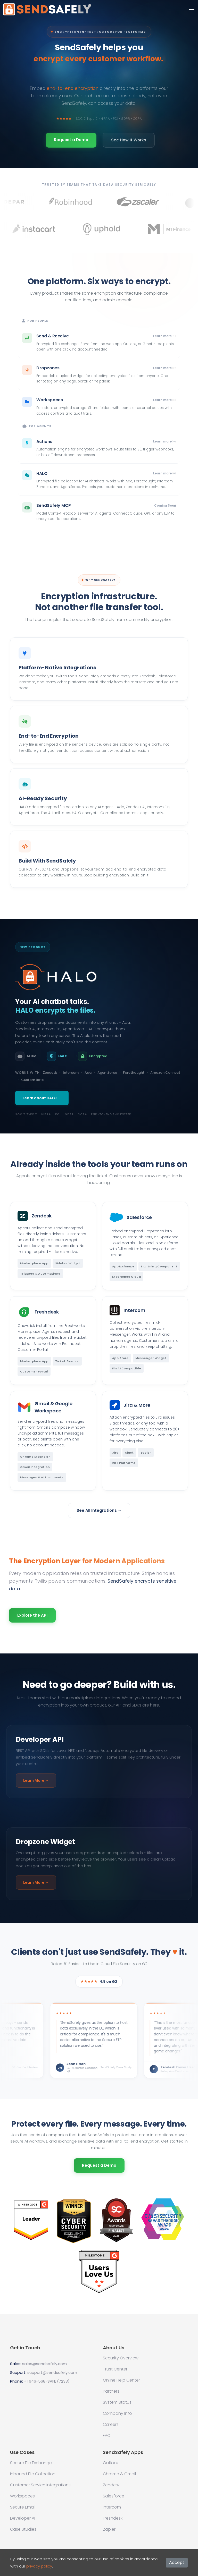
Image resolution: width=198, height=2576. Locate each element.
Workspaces (22, 2496)
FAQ (107, 2435)
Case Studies (23, 2529)
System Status (117, 2402)
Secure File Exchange (31, 2463)
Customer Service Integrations (40, 2485)
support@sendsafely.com (52, 2372)
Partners (111, 2391)
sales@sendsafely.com (44, 2363)
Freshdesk (112, 2518)
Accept (176, 2562)
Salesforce (113, 2496)
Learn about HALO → (42, 1098)
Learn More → (36, 1780)
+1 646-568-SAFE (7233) (47, 2381)
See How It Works (128, 140)
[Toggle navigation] (191, 9)
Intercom (112, 2507)
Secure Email (22, 2507)
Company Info (117, 2413)
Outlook (111, 2463)
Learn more (162, 336)
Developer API (23, 2518)
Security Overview (120, 2358)
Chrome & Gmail (119, 2474)
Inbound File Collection (32, 2474)
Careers (111, 2424)
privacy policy (39, 2566)
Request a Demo (71, 139)
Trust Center (115, 2369)
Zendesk (111, 2485)
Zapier (109, 2529)
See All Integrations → (99, 1510)
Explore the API (32, 1615)
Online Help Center (121, 2380)
